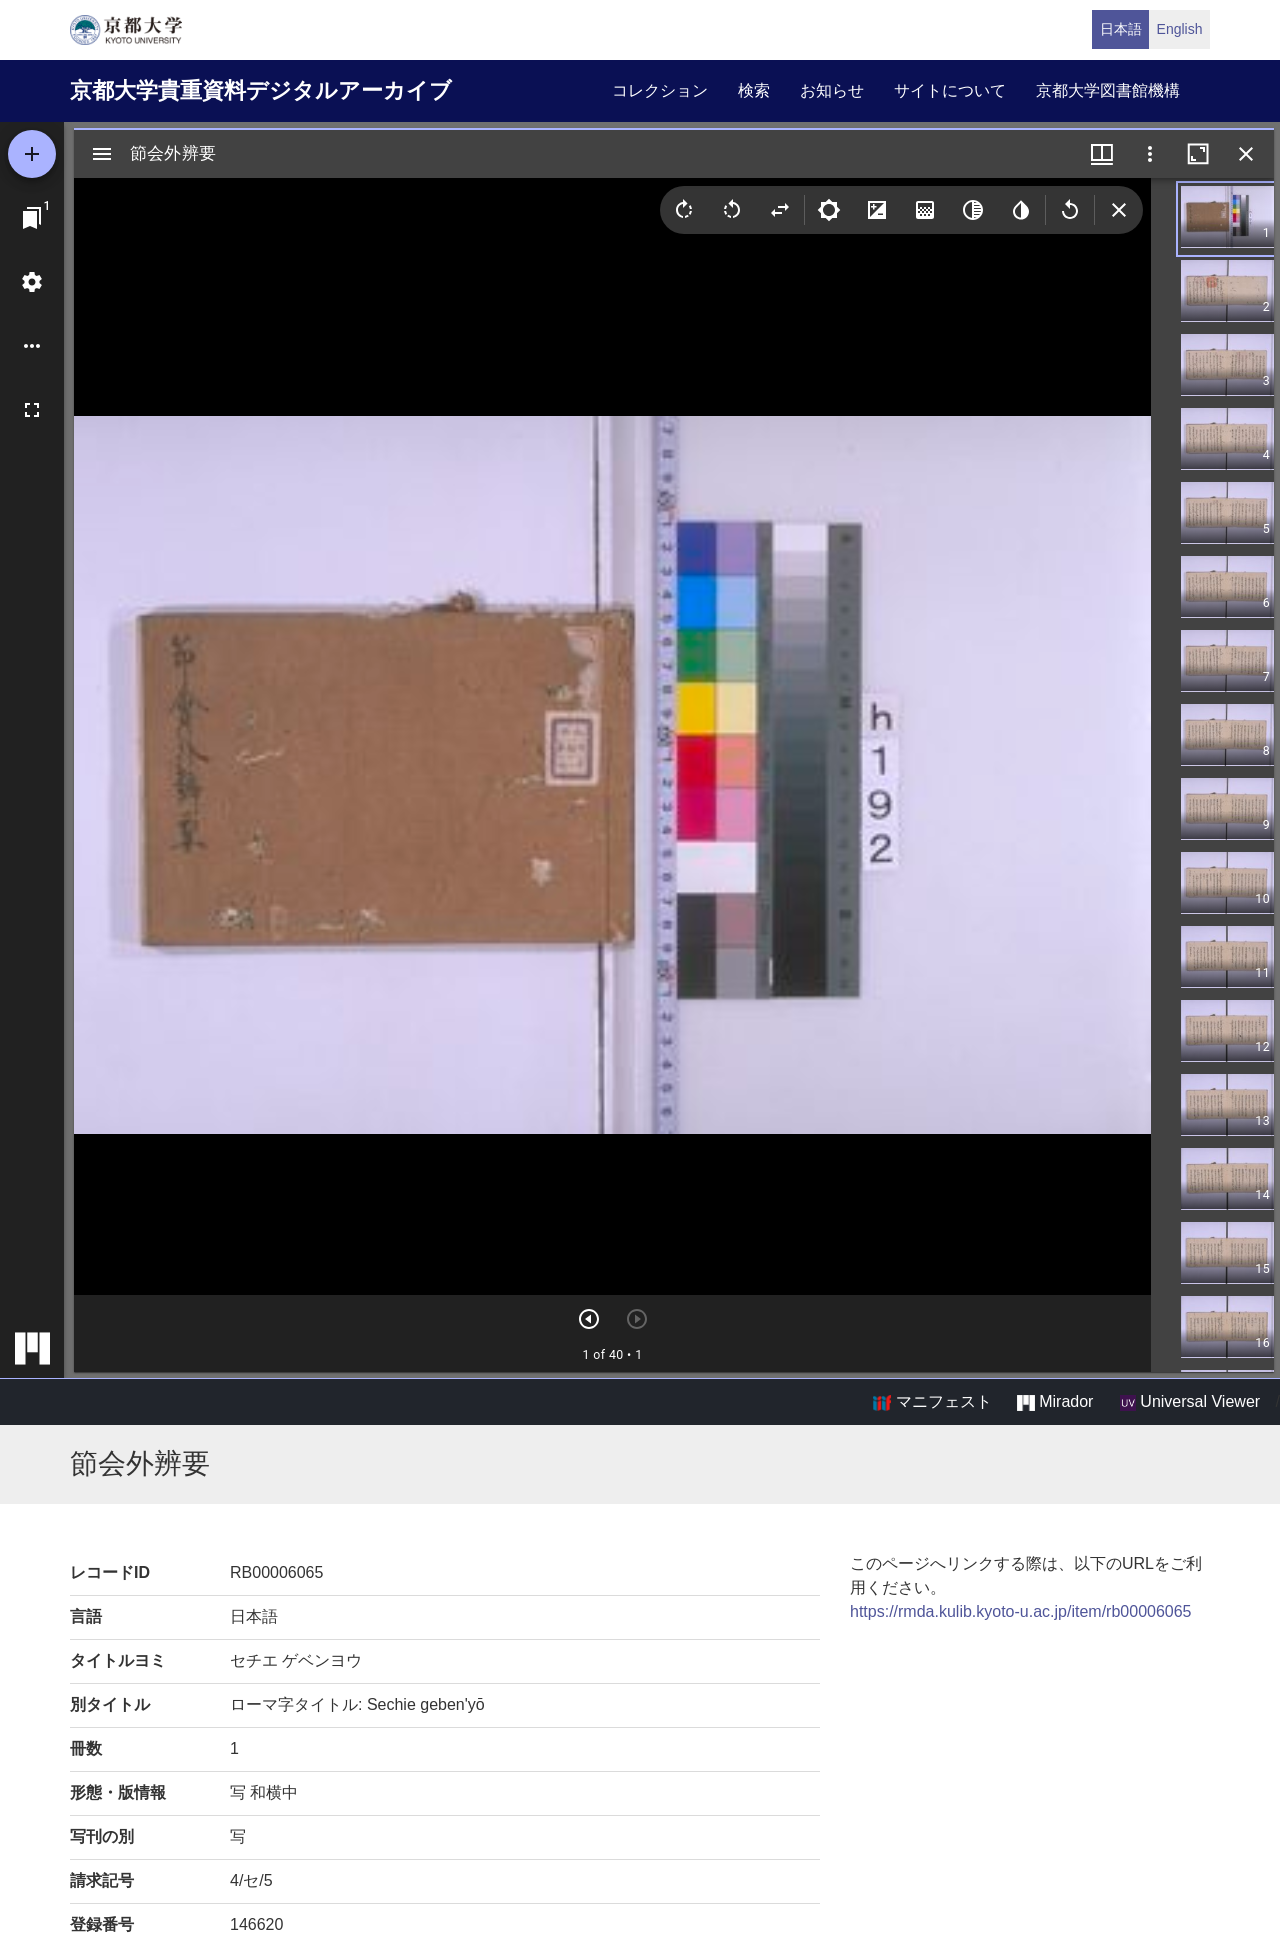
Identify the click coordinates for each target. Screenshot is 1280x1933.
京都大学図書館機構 (1108, 90)
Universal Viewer (1190, 1402)
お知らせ (832, 90)
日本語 (1121, 29)
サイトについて (950, 90)
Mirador (1055, 1402)
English (1180, 29)
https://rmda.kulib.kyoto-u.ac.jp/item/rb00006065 (1021, 1611)
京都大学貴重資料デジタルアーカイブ (261, 90)
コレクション (660, 90)
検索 (754, 90)
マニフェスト (932, 1402)
